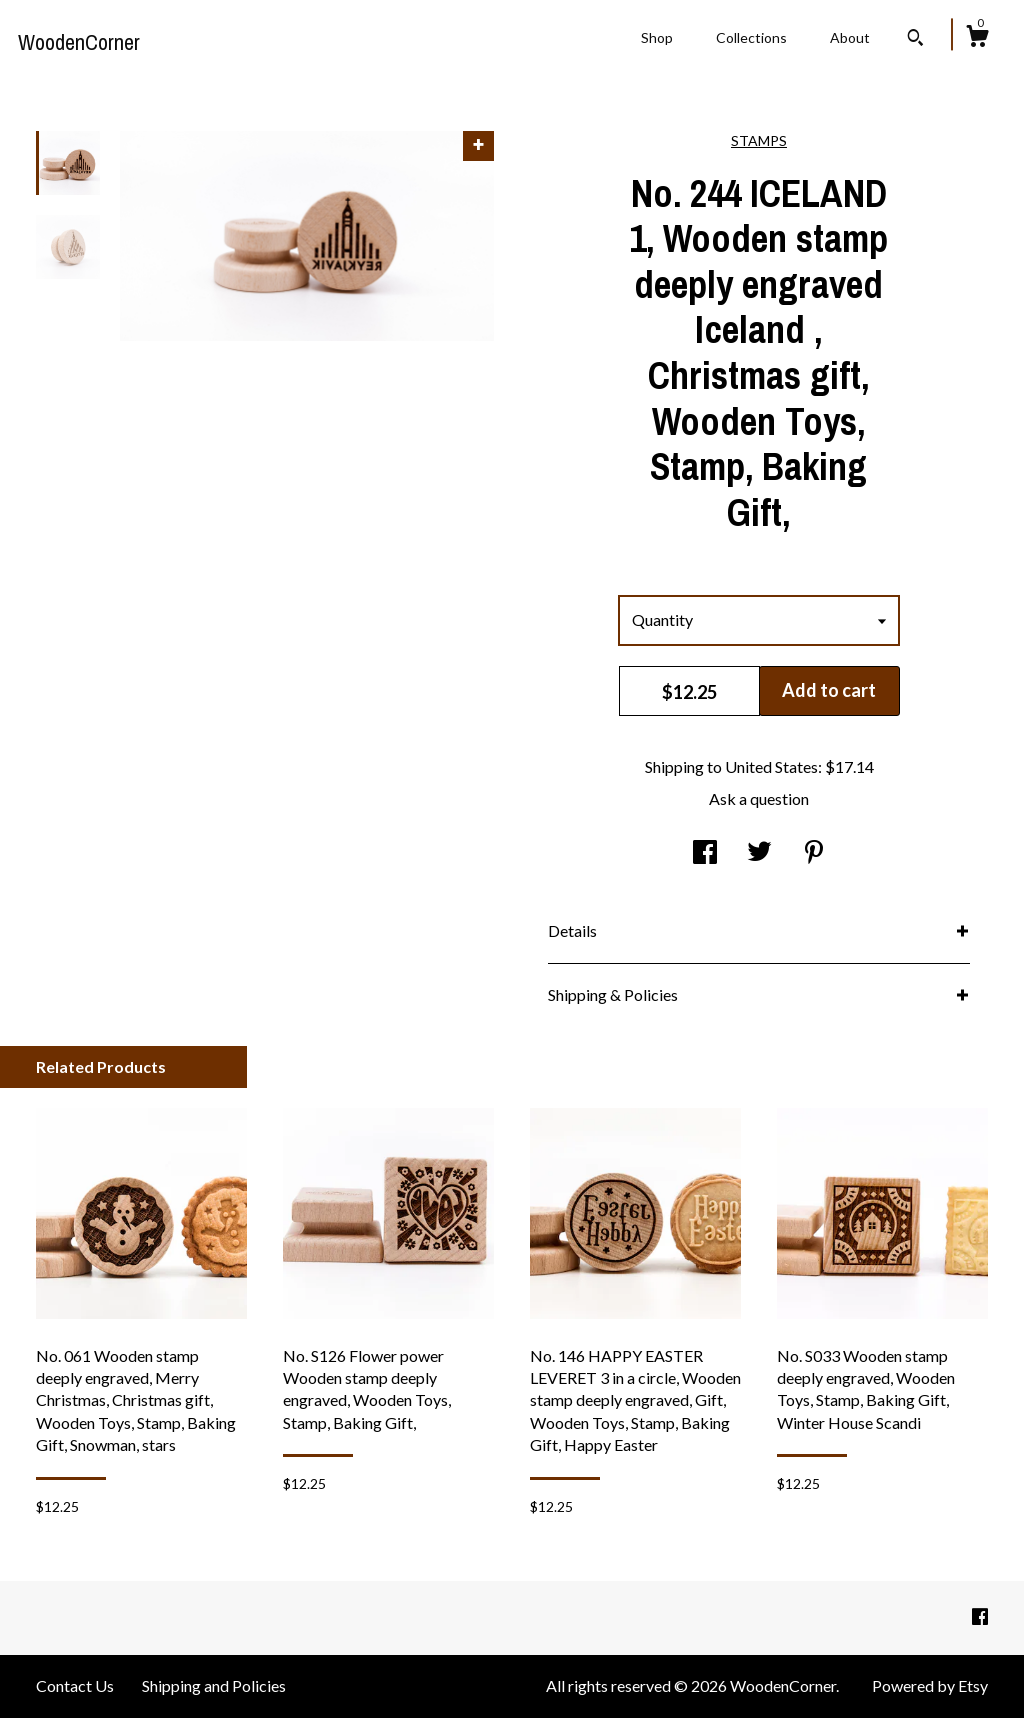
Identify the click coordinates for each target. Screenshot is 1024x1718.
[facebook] (980, 1616)
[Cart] (977, 39)
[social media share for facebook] (705, 852)
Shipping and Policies (214, 1685)
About (850, 37)
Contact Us (75, 1685)
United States (771, 766)
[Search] (915, 40)
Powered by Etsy (930, 1685)
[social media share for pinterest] (814, 852)
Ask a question (759, 798)
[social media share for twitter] (759, 852)
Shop (657, 37)
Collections (751, 37)
